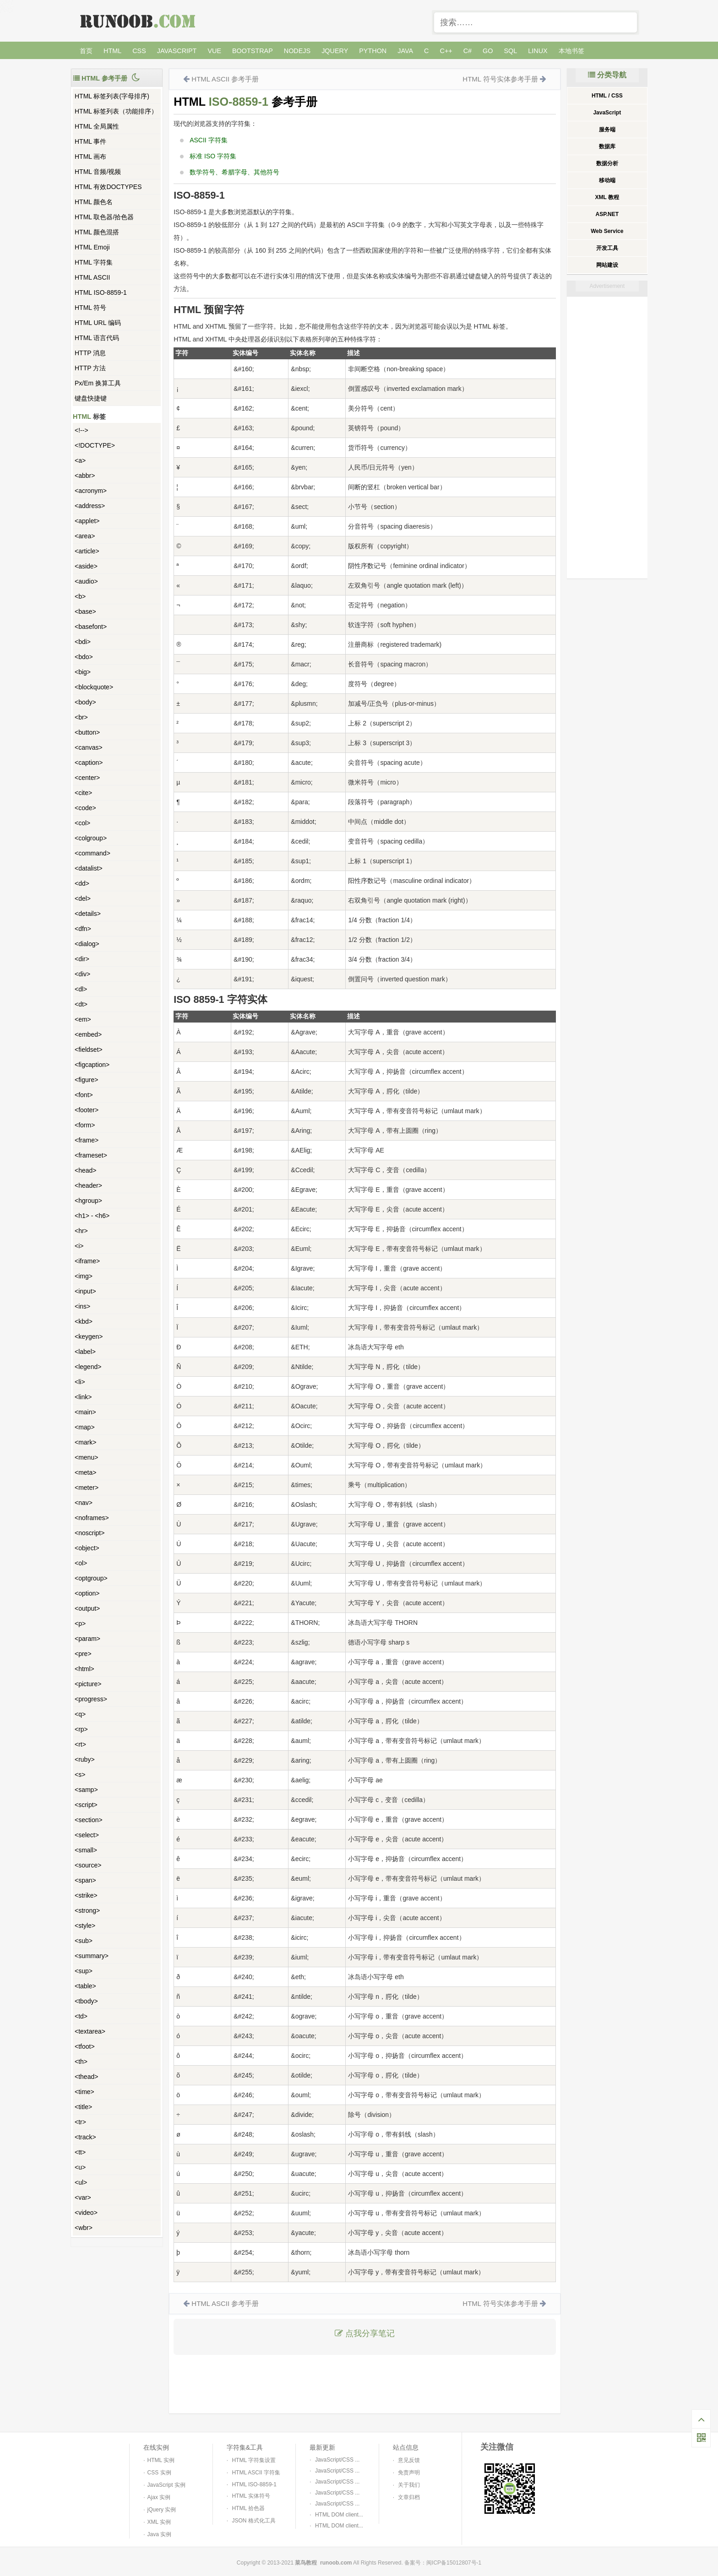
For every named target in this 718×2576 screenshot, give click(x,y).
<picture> (88, 1684)
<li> (80, 1381)
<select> (87, 1835)
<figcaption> (92, 1064)
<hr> (81, 1230)
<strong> (87, 1910)
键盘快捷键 (91, 398)
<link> (83, 1397)
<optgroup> (91, 1578)
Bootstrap (252, 50)
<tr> (80, 2122)
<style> (85, 1925)
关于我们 (409, 2485)
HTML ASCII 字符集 (256, 2472)
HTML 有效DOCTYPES (108, 186)
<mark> (85, 1442)
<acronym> (91, 490)
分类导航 (607, 75)
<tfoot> (85, 2046)
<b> (80, 596)
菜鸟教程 (306, 2563)
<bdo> (84, 656)
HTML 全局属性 (97, 126)
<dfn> (83, 928)
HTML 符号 (90, 307)
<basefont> (91, 626)
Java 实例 (159, 2534)
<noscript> (89, 1533)
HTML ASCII (92, 277)
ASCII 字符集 (208, 140)
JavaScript (177, 50)
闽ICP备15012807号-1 (453, 2563)
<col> (82, 823)
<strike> (86, 1895)
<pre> (83, 1653)
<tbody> (86, 2001)
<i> (79, 1246)
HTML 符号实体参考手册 (500, 79)
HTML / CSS (607, 95)
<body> (85, 702)
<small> (86, 1850)
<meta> (85, 1472)
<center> (87, 777)
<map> (85, 1427)
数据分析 (607, 163)
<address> (90, 505)
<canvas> (89, 747)
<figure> (86, 1079)
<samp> (86, 1789)
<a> (80, 460)
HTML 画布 (90, 156)
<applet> (87, 521)
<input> (85, 1291)
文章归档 (409, 2497)
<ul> (81, 2182)
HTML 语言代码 (97, 337)
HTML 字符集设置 (254, 2460)
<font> (84, 1095)
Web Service (607, 231)
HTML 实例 (161, 2460)
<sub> (83, 1940)
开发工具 (607, 248)
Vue (214, 50)
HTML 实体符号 (251, 2496)
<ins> (82, 1306)
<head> (86, 1170)
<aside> (86, 566)
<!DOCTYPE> (95, 445)
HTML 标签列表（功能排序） (116, 111)
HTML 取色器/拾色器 (104, 217)
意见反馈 (409, 2460)
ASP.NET (607, 214)
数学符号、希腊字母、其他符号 (234, 172)
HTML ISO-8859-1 (101, 292)
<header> (88, 1185)
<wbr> (83, 2227)
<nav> (83, 1502)
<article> (87, 551)
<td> (81, 2016)
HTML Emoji (92, 247)
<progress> (91, 1699)
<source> (88, 1865)
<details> (88, 913)
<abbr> (85, 475)
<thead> (86, 2076)
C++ (446, 50)
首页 (86, 50)
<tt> (80, 2152)
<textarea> (90, 2031)
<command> (92, 853)
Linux (537, 50)
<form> (85, 1125)
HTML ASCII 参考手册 (225, 79)
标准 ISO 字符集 (213, 156)
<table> (85, 1986)
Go (488, 50)
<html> (84, 1668)
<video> (86, 2212)
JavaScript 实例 (166, 2485)
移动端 (607, 180)
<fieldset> (89, 1049)
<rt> (80, 1744)
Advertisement (607, 286)
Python (372, 50)
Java (405, 50)
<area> (85, 536)
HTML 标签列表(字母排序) (112, 96)
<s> (80, 1774)
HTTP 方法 (90, 368)
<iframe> (87, 1261)
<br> (81, 717)
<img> (83, 1276)
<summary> (92, 1955)
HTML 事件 (90, 141)
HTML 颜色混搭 (97, 232)
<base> (85, 611)
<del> (83, 898)
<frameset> (91, 1155)
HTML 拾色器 (248, 2508)
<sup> (83, 1971)
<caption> (89, 762)
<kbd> (83, 1321)
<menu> (86, 1457)
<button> (87, 732)
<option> (87, 1593)
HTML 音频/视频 (98, 171)
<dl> (81, 989)
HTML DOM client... (339, 2514)
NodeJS (297, 50)
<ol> (81, 1563)
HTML (112, 50)
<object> (87, 1548)
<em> (83, 1019)
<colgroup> (91, 838)
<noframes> (92, 1517)
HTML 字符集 (94, 262)
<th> (81, 2061)
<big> (83, 672)
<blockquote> (94, 687)
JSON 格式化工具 (253, 2520)
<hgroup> (88, 1200)
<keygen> (89, 1336)
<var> (83, 2197)
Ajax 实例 (159, 2497)
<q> (80, 1714)
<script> (86, 1804)
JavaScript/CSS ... (337, 2460)
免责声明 (409, 2472)
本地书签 (571, 50)
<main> (85, 1412)
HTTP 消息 (90, 353)
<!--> (81, 430)
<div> (82, 974)
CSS (139, 50)
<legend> (88, 1366)
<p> (80, 1623)
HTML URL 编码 (98, 322)
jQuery (334, 50)
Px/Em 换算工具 (98, 383)
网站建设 (607, 265)
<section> (89, 1820)
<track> (85, 2137)
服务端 (607, 129)
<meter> (86, 1487)
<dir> (82, 959)
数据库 (607, 146)
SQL (510, 50)
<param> (87, 1638)
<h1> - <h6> (92, 1215)
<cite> (83, 792)
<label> (85, 1351)
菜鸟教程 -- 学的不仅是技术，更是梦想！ (139, 21)
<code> (85, 808)
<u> (80, 2167)
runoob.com (336, 2563)
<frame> (86, 1140)
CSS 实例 (159, 2472)
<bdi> (83, 641)
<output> (87, 1608)
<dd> (82, 883)
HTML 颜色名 (94, 202)
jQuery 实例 (161, 2509)
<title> (83, 2107)
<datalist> (89, 868)
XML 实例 (159, 2522)
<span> (85, 1880)
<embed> (88, 1034)
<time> (84, 2091)
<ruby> (85, 1759)
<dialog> (87, 943)
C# (467, 50)
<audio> (86, 581)
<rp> (81, 1729)
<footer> (86, 1110)
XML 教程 (607, 197)
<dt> (81, 1004)
